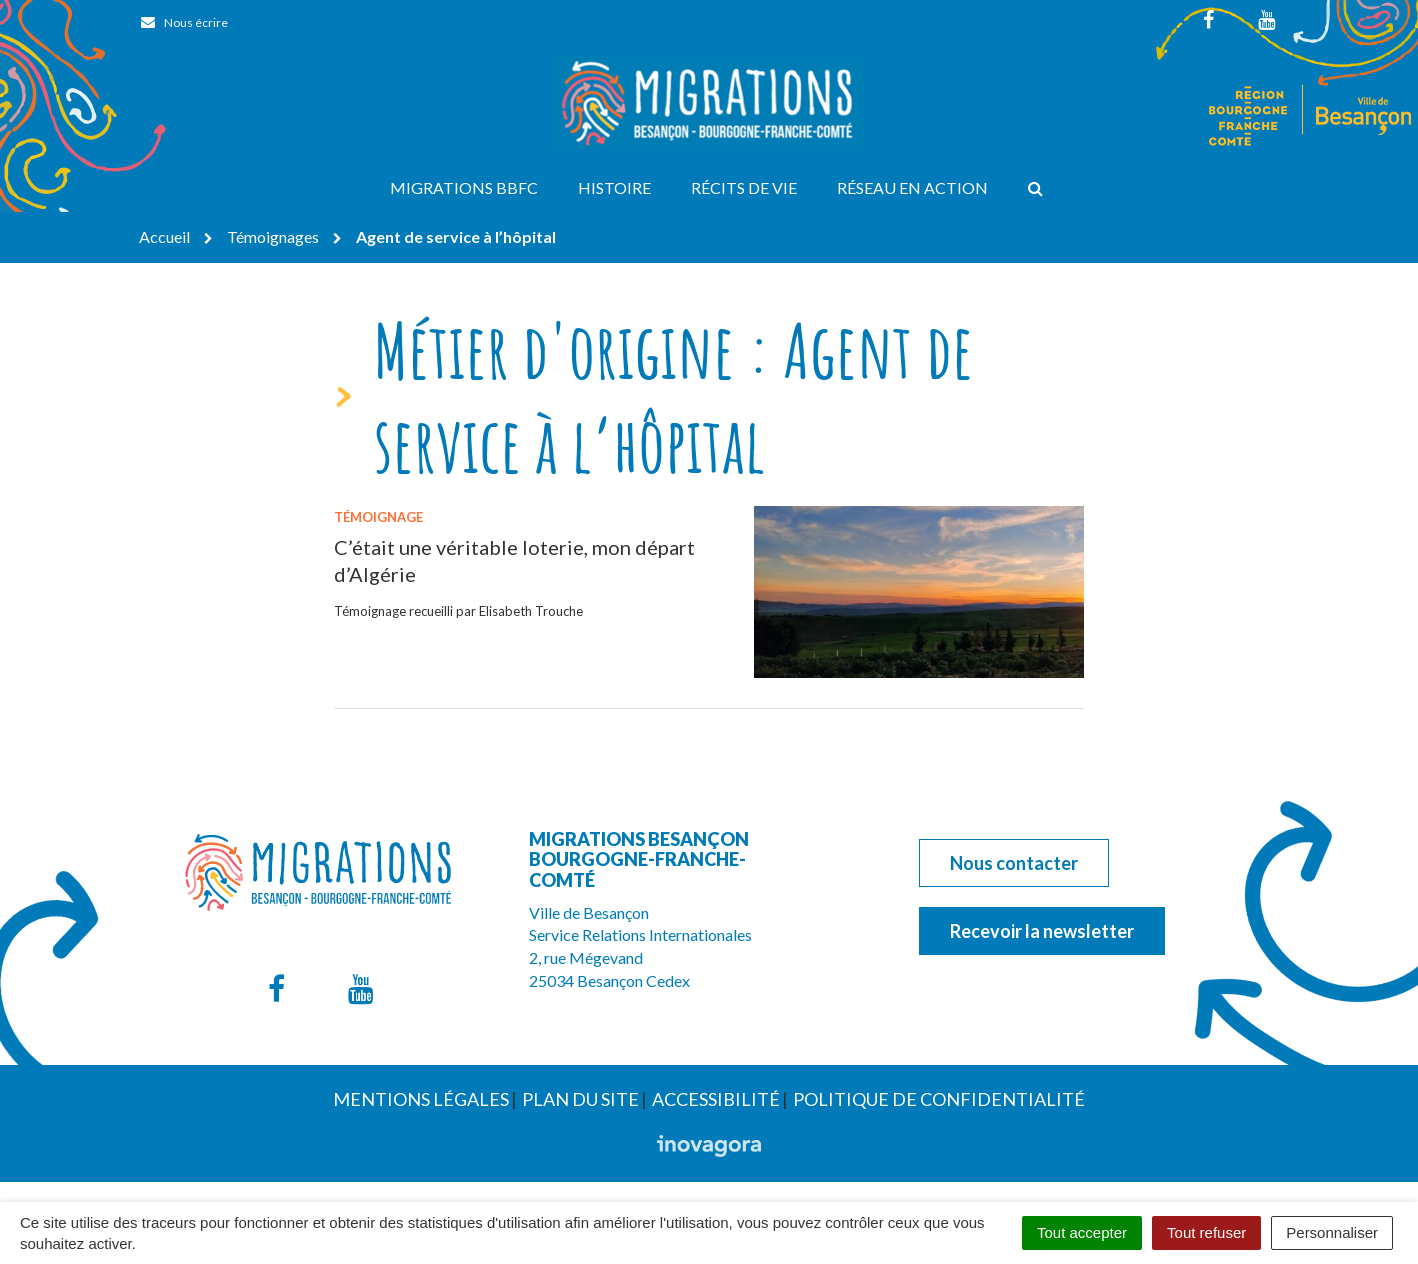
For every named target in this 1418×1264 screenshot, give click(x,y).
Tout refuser (1206, 1232)
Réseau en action (912, 187)
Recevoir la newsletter (1042, 931)
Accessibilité (716, 1099)
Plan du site (580, 1099)
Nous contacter (1014, 863)
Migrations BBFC (464, 187)
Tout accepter (1082, 1232)
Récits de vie (744, 187)
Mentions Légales (421, 1099)
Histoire (614, 187)
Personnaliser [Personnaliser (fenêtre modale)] (1332, 1232)
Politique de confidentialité (939, 1099)
